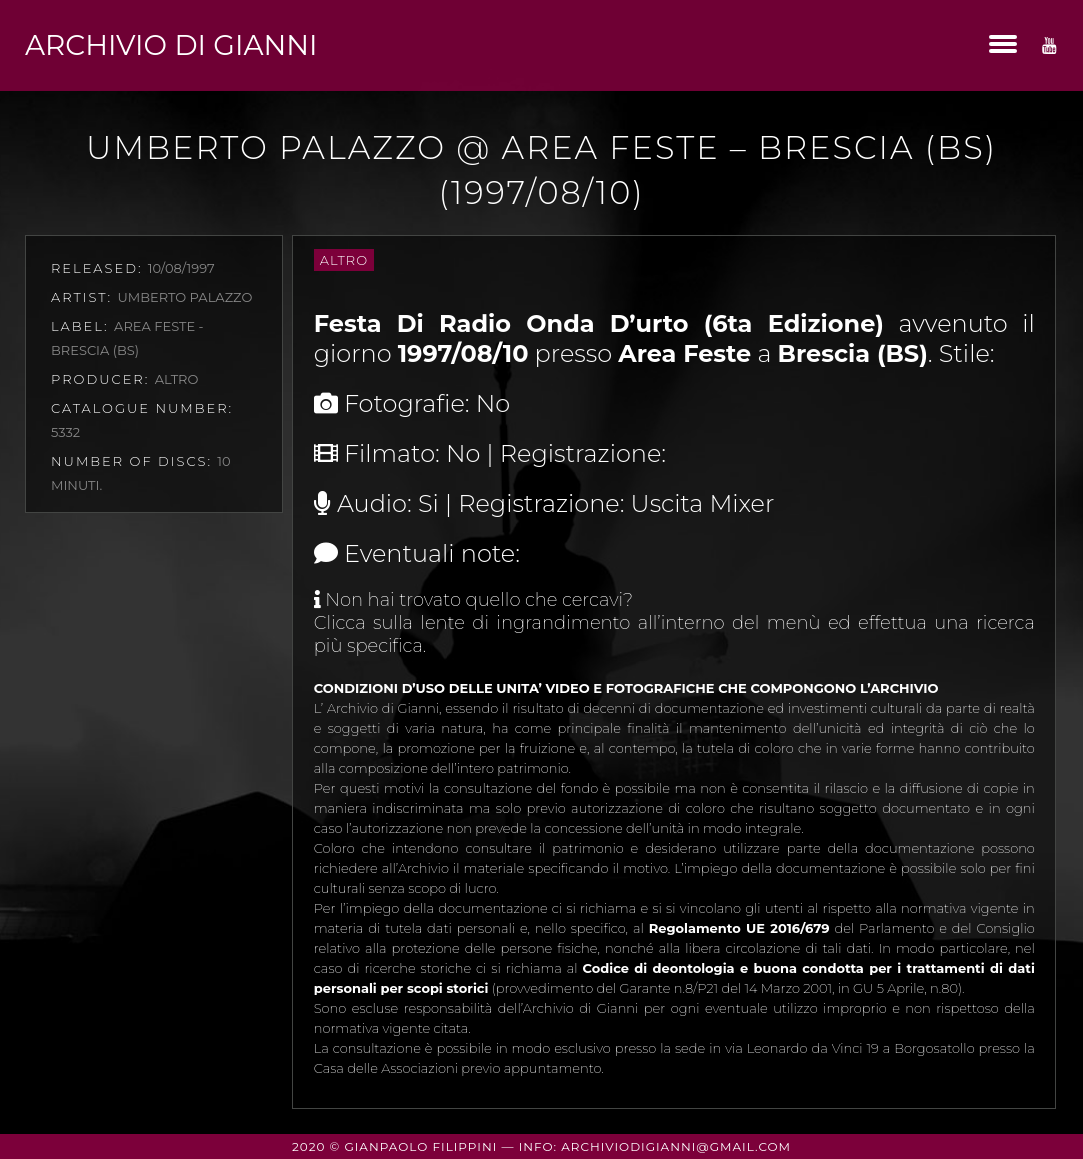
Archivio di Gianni (171, 45)
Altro (344, 260)
